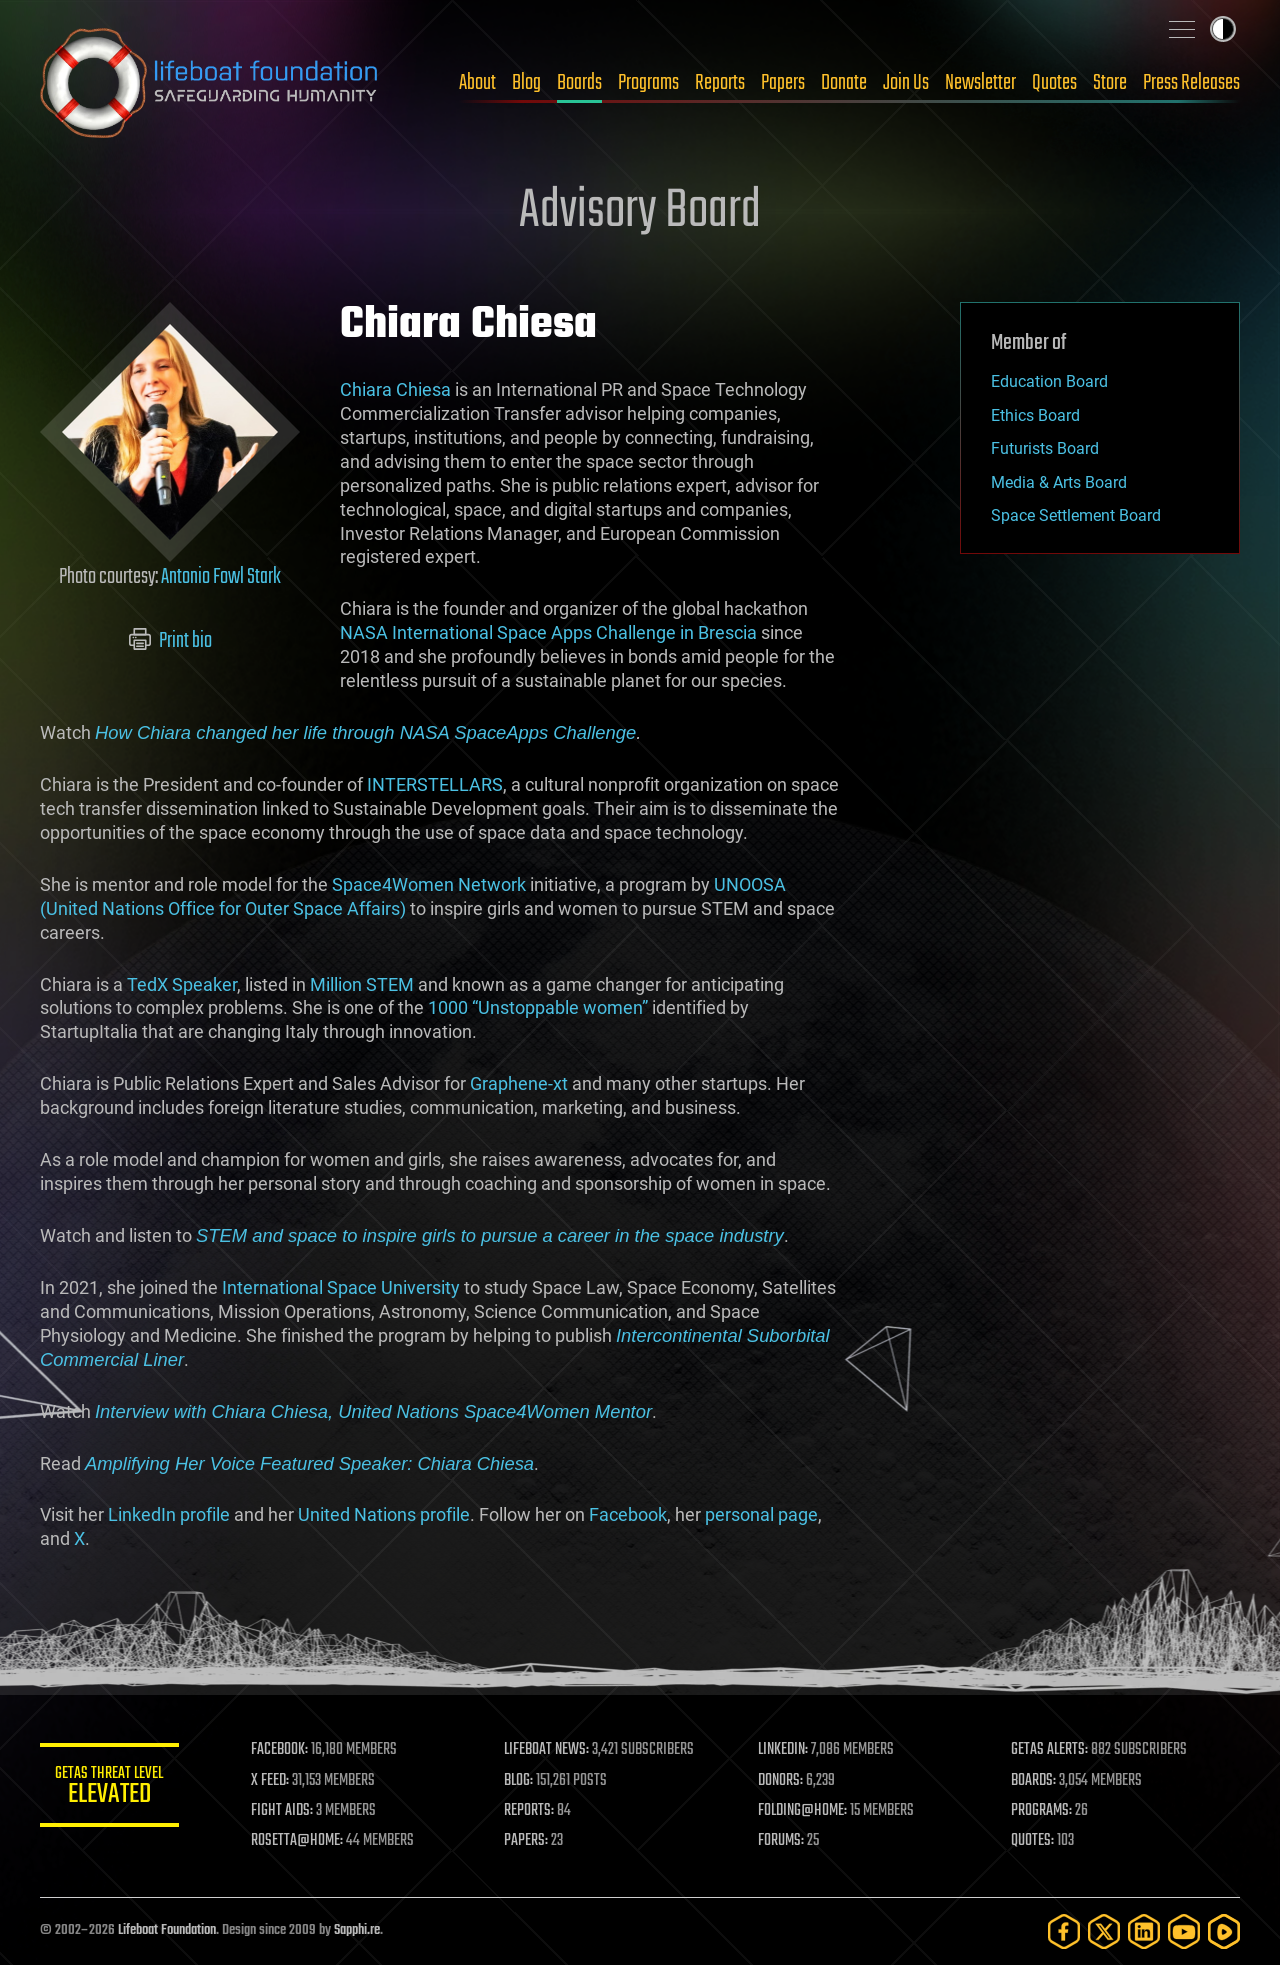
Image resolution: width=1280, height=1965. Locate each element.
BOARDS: (1034, 1781)
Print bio (170, 641)
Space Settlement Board (1076, 515)
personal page (761, 1514)
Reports (720, 83)
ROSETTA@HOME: (298, 1841)
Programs (648, 83)
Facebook (628, 1514)
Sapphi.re (357, 1930)
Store (1110, 83)
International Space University (341, 1287)
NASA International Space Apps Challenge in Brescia (548, 632)
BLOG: (519, 1781)
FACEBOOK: (280, 1750)
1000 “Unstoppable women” (538, 1007)
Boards (579, 83)
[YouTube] (1184, 1931)
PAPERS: (527, 1841)
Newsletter (980, 83)
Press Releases (1191, 83)
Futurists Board (1045, 448)
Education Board (1049, 381)
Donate (844, 83)
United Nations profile (384, 1514)
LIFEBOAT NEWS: (547, 1750)
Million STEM (362, 984)
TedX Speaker (182, 984)
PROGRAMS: (1042, 1811)
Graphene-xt (519, 1083)
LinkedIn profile (169, 1514)
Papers (783, 83)
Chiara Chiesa (395, 389)
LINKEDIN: (784, 1750)
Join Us (906, 83)
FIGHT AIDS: (283, 1811)
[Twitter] (1104, 1931)
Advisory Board (640, 212)
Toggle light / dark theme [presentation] (1223, 29)
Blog (526, 83)
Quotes (1054, 83)
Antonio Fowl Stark (221, 577)
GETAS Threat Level (110, 1788)
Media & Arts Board (1059, 482)
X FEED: (271, 1781)
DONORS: (781, 1781)
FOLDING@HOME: (803, 1811)
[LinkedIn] (1144, 1931)
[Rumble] (1224, 1931)
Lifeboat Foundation (167, 1930)
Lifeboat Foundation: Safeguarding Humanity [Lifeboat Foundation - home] (210, 83)
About (477, 83)
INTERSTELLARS (435, 784)
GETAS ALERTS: (1050, 1750)
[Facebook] (1064, 1931)
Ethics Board (1035, 415)
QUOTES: (1033, 1841)
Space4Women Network (429, 884)
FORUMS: (782, 1841)
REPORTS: (530, 1811)
